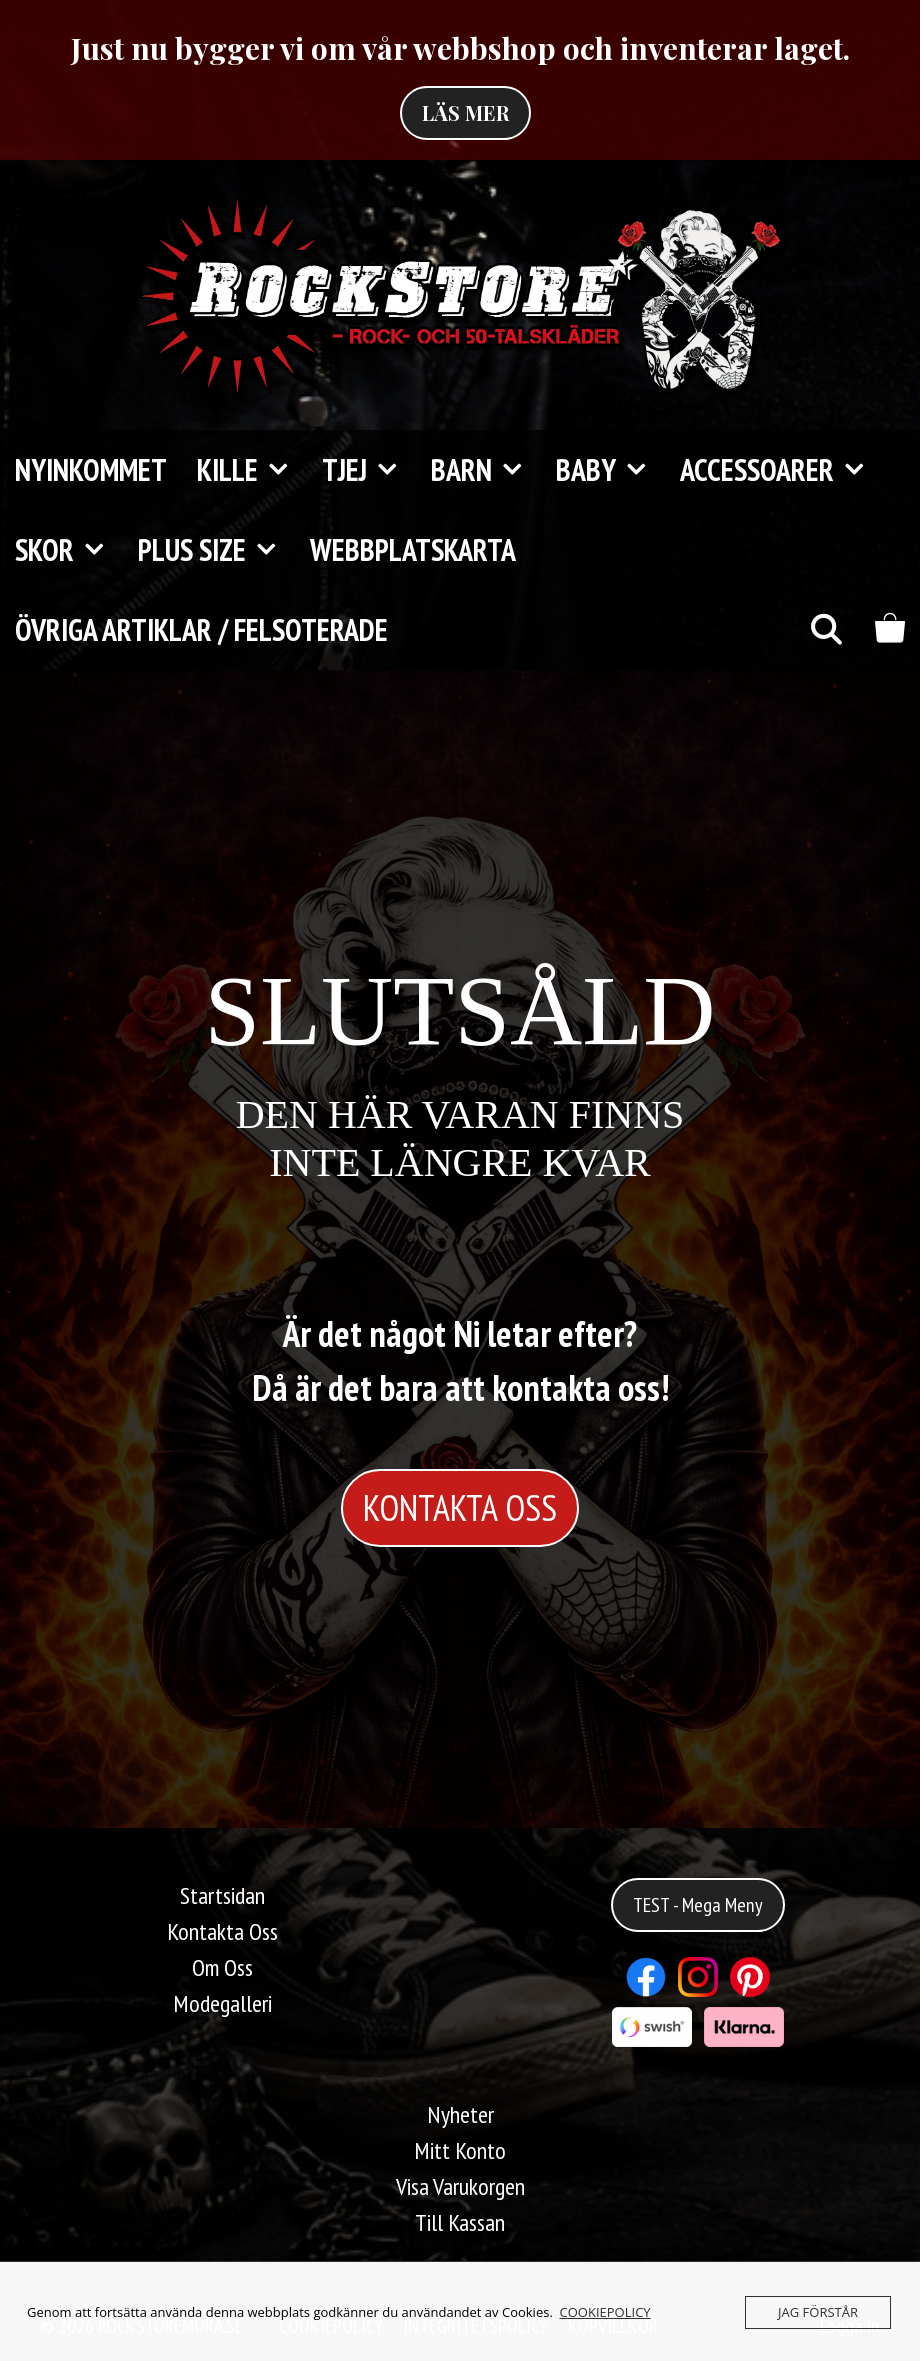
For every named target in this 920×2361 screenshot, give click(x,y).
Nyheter (460, 2114)
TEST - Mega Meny (698, 1905)
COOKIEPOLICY (605, 2312)
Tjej (369, 470)
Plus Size (216, 550)
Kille (252, 470)
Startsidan (222, 1895)
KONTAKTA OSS (460, 1507)
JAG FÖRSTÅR (818, 2312)
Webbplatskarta (413, 549)
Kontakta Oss (222, 1931)
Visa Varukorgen (460, 2186)
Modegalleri (222, 2003)
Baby (610, 470)
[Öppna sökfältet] (825, 630)
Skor (69, 550)
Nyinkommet (91, 469)
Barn (486, 470)
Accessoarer (781, 470)
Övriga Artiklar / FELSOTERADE (201, 629)
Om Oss (222, 1967)
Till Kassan (460, 2222)
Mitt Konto (460, 2150)
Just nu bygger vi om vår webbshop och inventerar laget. (460, 48)
